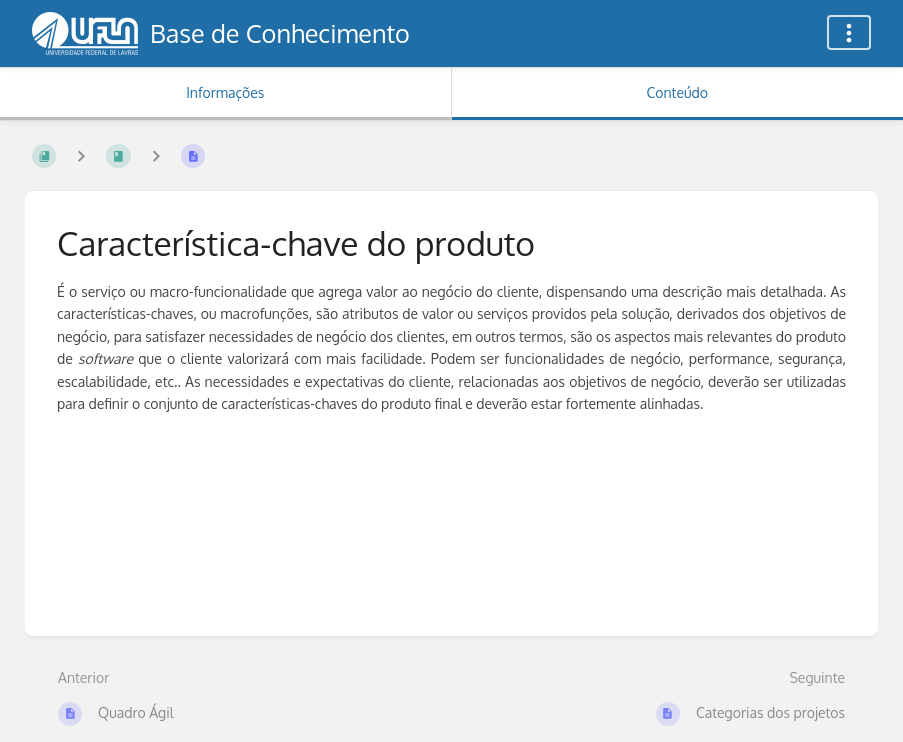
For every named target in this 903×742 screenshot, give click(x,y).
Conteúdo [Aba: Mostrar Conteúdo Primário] (677, 92)
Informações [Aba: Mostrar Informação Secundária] (225, 92)
